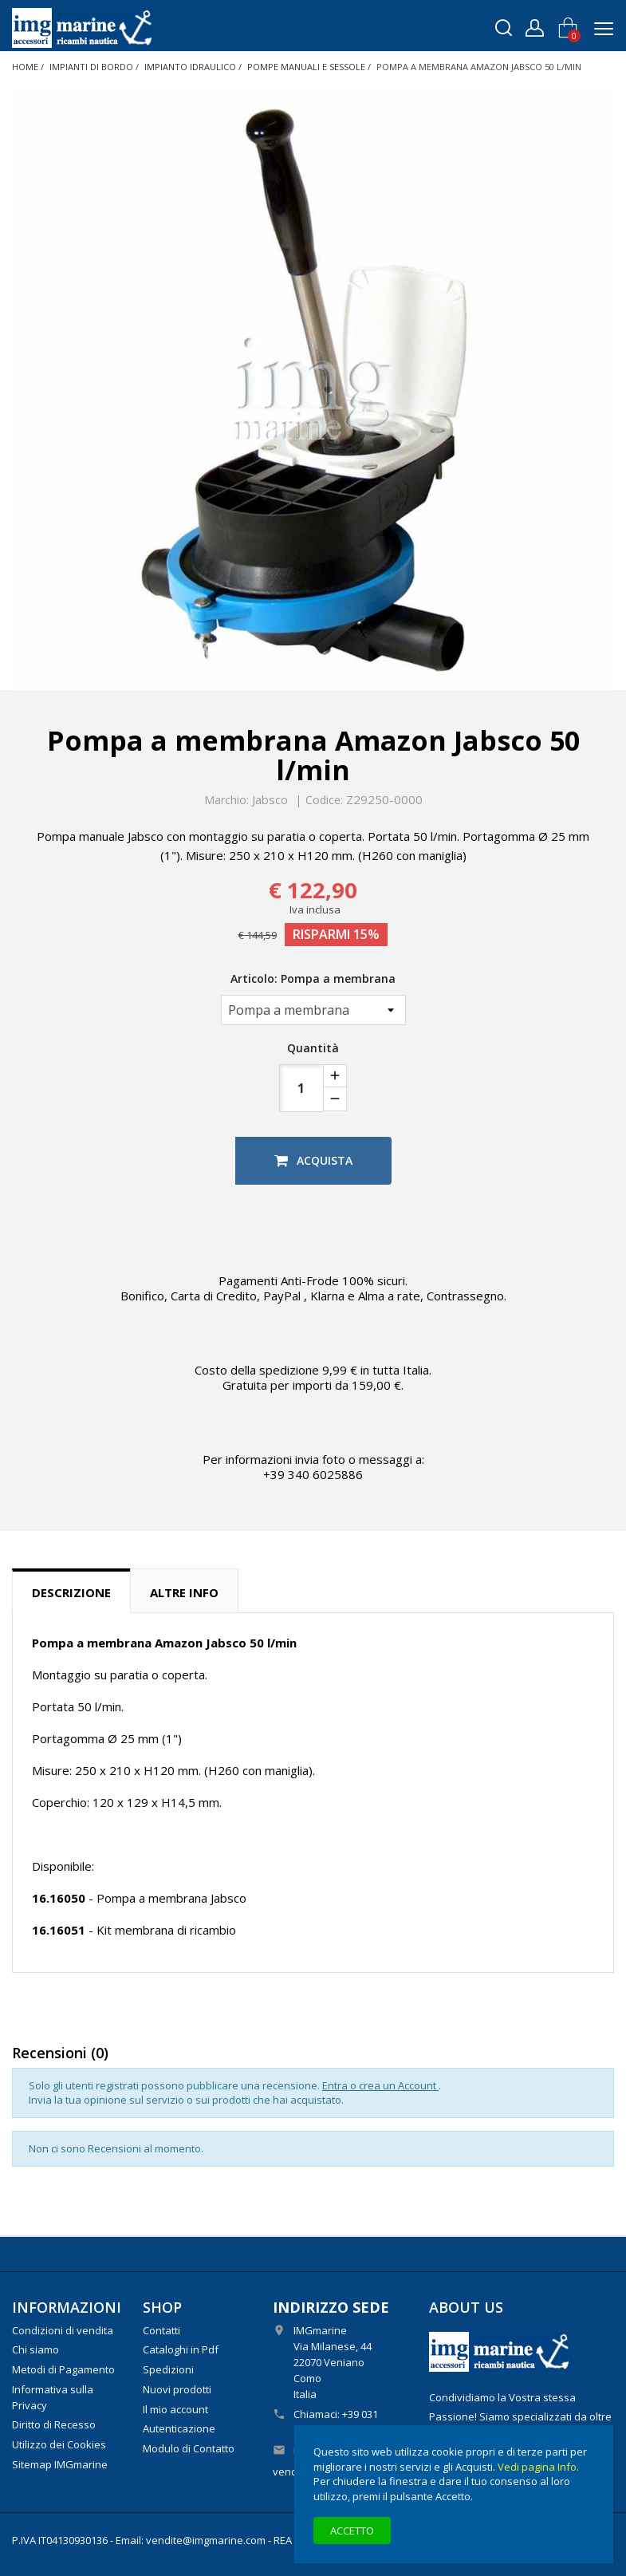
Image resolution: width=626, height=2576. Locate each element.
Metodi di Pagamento (63, 2369)
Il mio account (175, 2409)
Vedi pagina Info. (538, 2467)
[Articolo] (313, 1010)
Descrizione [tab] (71, 1592)
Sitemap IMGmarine (60, 2464)
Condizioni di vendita (62, 2330)
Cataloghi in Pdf (181, 2349)
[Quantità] (301, 1088)
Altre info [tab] (184, 1592)
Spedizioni (168, 2369)
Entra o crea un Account (380, 2085)
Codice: (324, 800)
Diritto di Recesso (54, 2424)
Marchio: (226, 800)
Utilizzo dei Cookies (59, 2444)
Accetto (352, 2530)
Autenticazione (179, 2428)
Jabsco (270, 799)
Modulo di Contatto (188, 2448)
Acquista (313, 1160)
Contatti (161, 2330)
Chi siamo (35, 2349)
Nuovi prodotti (177, 2389)
